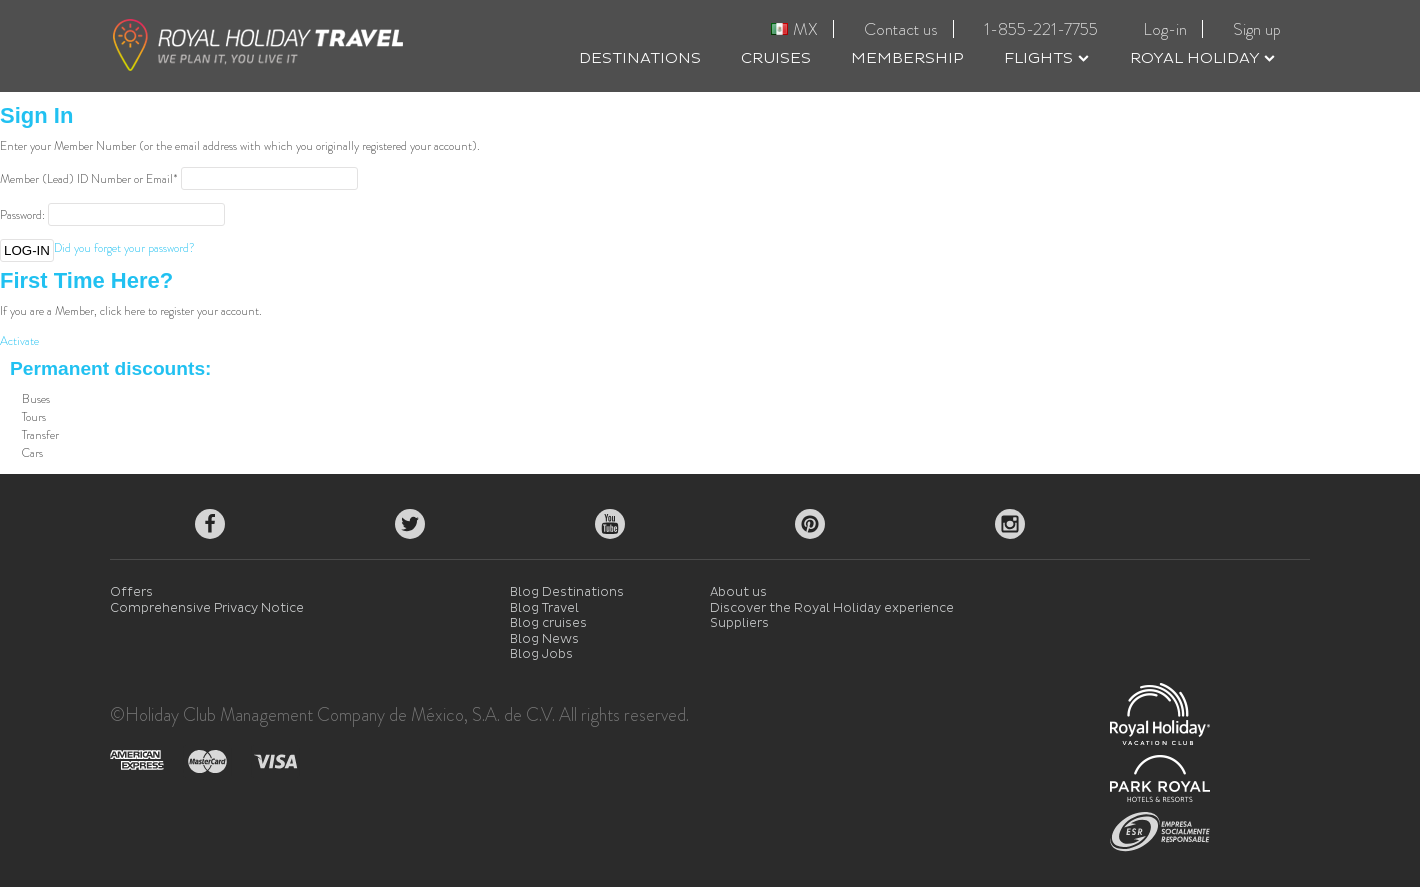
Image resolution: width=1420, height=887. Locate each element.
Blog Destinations (567, 592)
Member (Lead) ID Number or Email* (89, 179)
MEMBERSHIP (907, 59)
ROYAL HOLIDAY (1203, 59)
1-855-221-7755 (1041, 29)
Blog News (544, 639)
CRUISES (776, 59)
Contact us (901, 29)
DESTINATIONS (640, 59)
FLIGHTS (1047, 59)
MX (794, 29)
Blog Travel (544, 608)
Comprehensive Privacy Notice (207, 608)
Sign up (1257, 29)
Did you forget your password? (124, 248)
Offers (131, 592)
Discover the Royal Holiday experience (832, 608)
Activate (19, 341)
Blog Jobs (541, 654)
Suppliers (739, 623)
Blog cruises (548, 623)
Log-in (1165, 29)
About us (738, 592)
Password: (22, 215)
